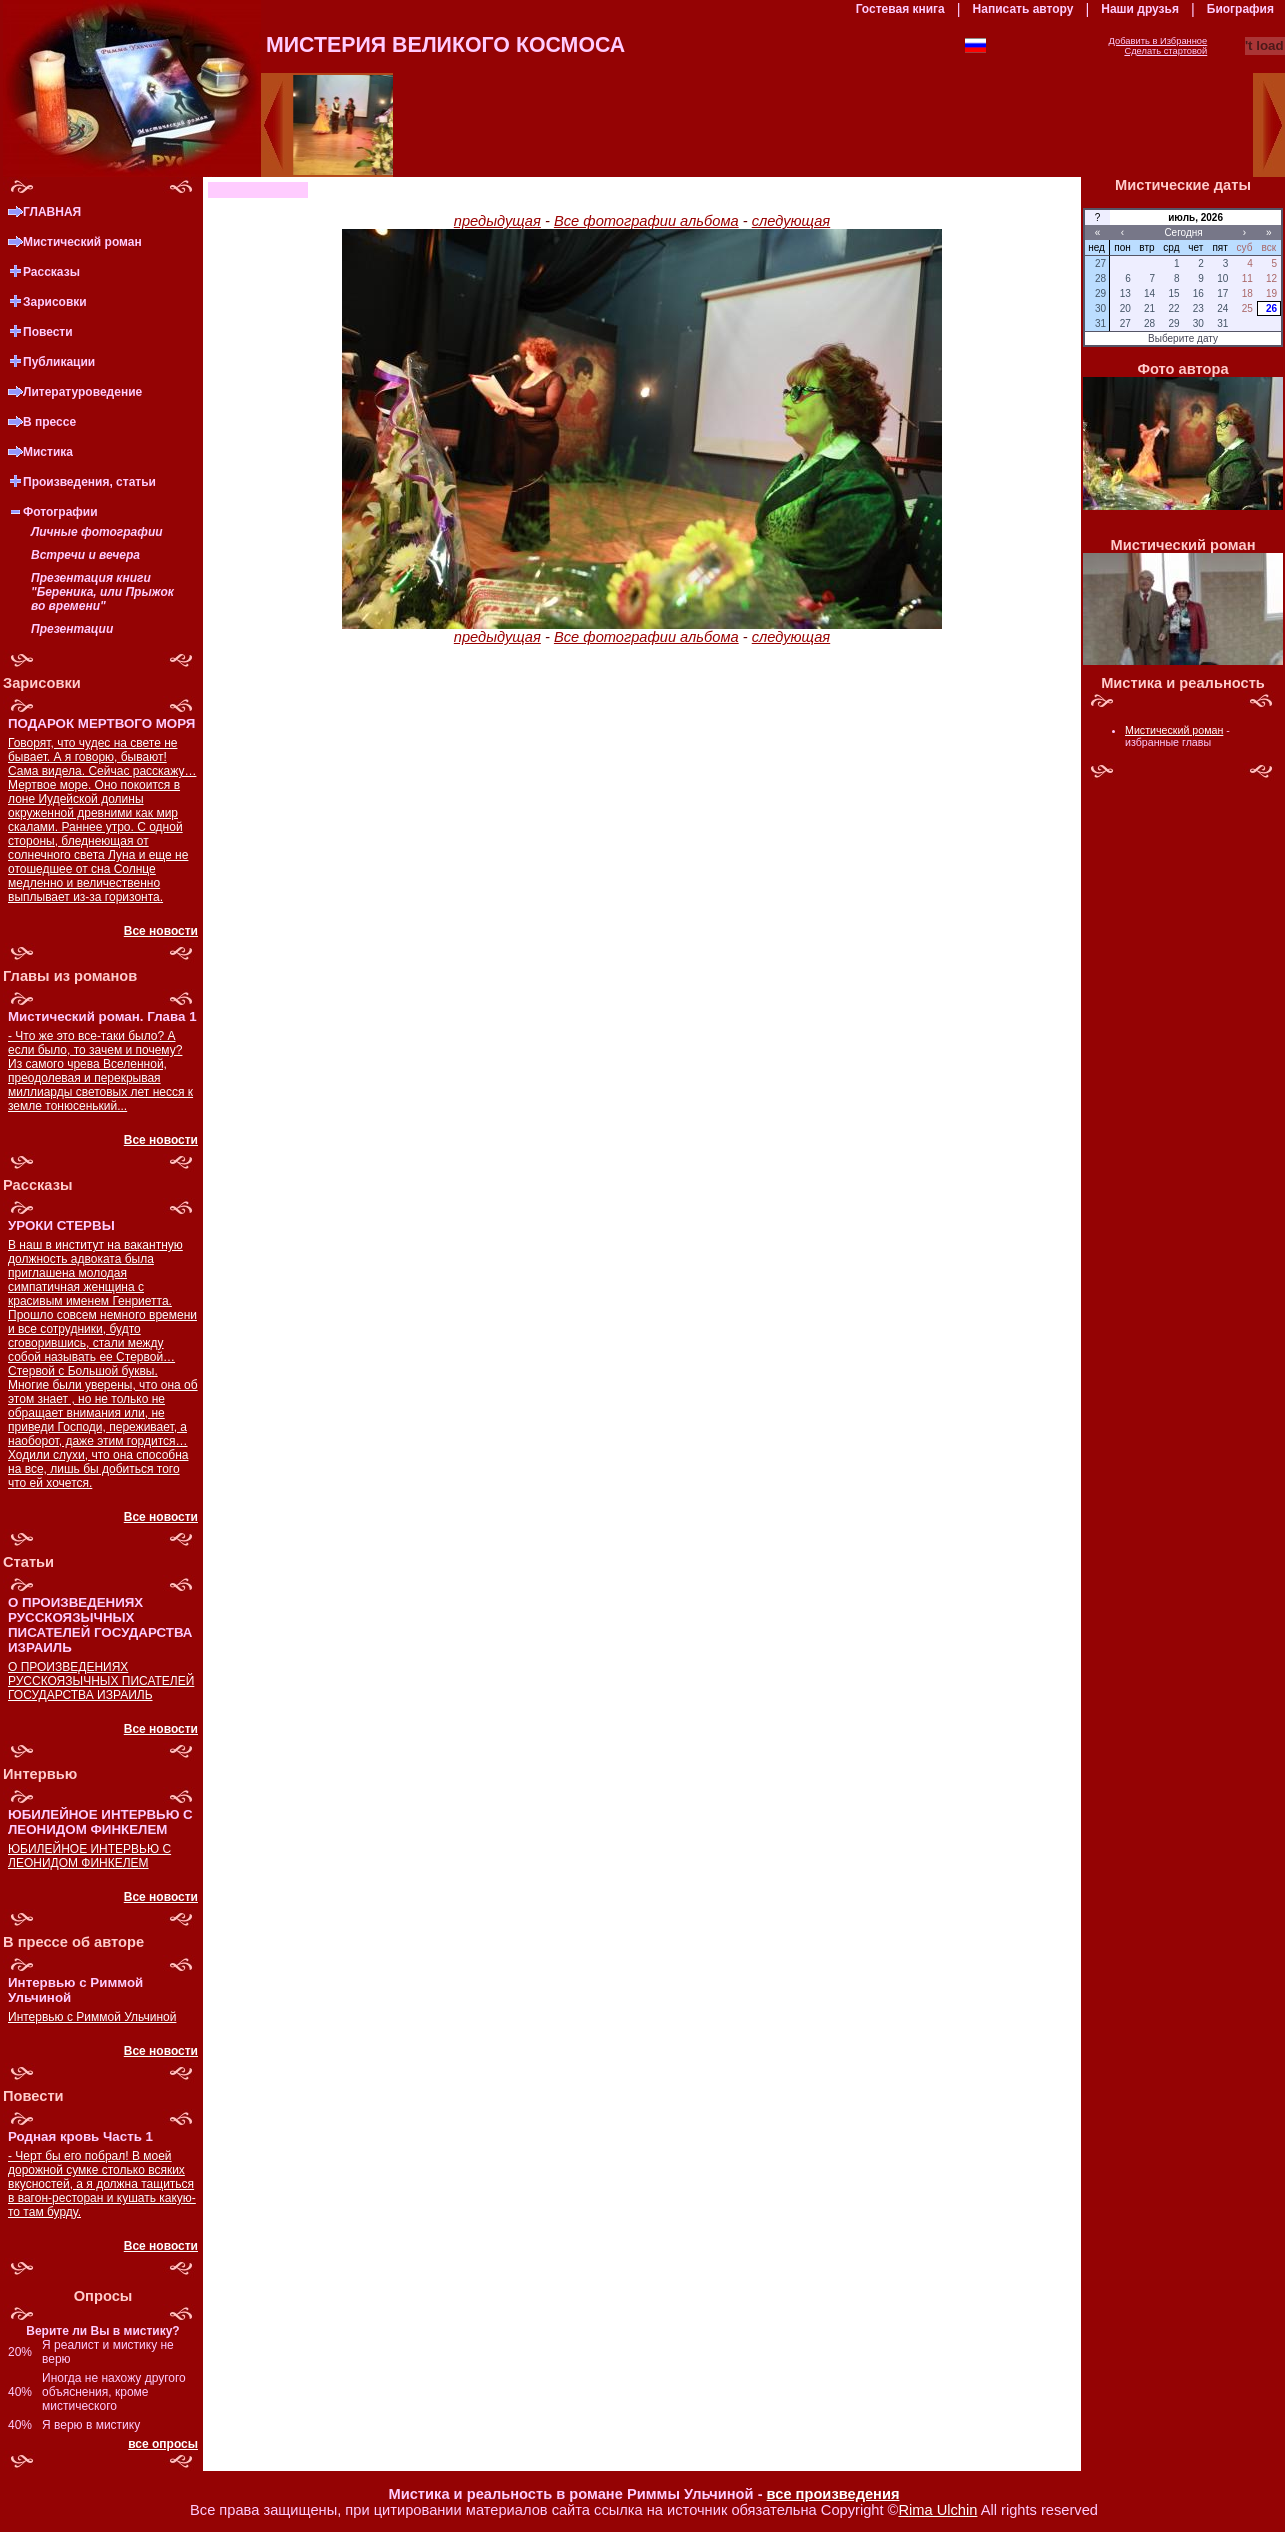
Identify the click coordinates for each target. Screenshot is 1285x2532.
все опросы (163, 2444)
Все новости (161, 931)
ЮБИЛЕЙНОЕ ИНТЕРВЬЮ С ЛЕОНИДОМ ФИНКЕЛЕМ (89, 1856)
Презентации (72, 629)
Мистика (48, 452)
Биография (1240, 9)
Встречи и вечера (85, 555)
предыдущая (497, 221)
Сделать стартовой (1165, 51)
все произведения (833, 2494)
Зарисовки (55, 302)
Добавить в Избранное (1158, 41)
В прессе (49, 422)
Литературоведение (82, 392)
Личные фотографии (97, 532)
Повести (48, 332)
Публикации (59, 362)
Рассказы (51, 272)
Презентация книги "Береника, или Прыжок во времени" (102, 592)
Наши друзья (1140, 9)
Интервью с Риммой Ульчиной (92, 2017)
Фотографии (60, 512)
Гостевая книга (900, 9)
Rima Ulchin (937, 2510)
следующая (791, 221)
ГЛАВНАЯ (52, 212)
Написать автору (1023, 9)
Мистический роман (82, 242)
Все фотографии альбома (646, 221)
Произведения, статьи (89, 482)
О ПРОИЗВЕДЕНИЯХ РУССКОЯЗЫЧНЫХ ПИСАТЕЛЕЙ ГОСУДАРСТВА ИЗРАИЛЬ (101, 1681)
